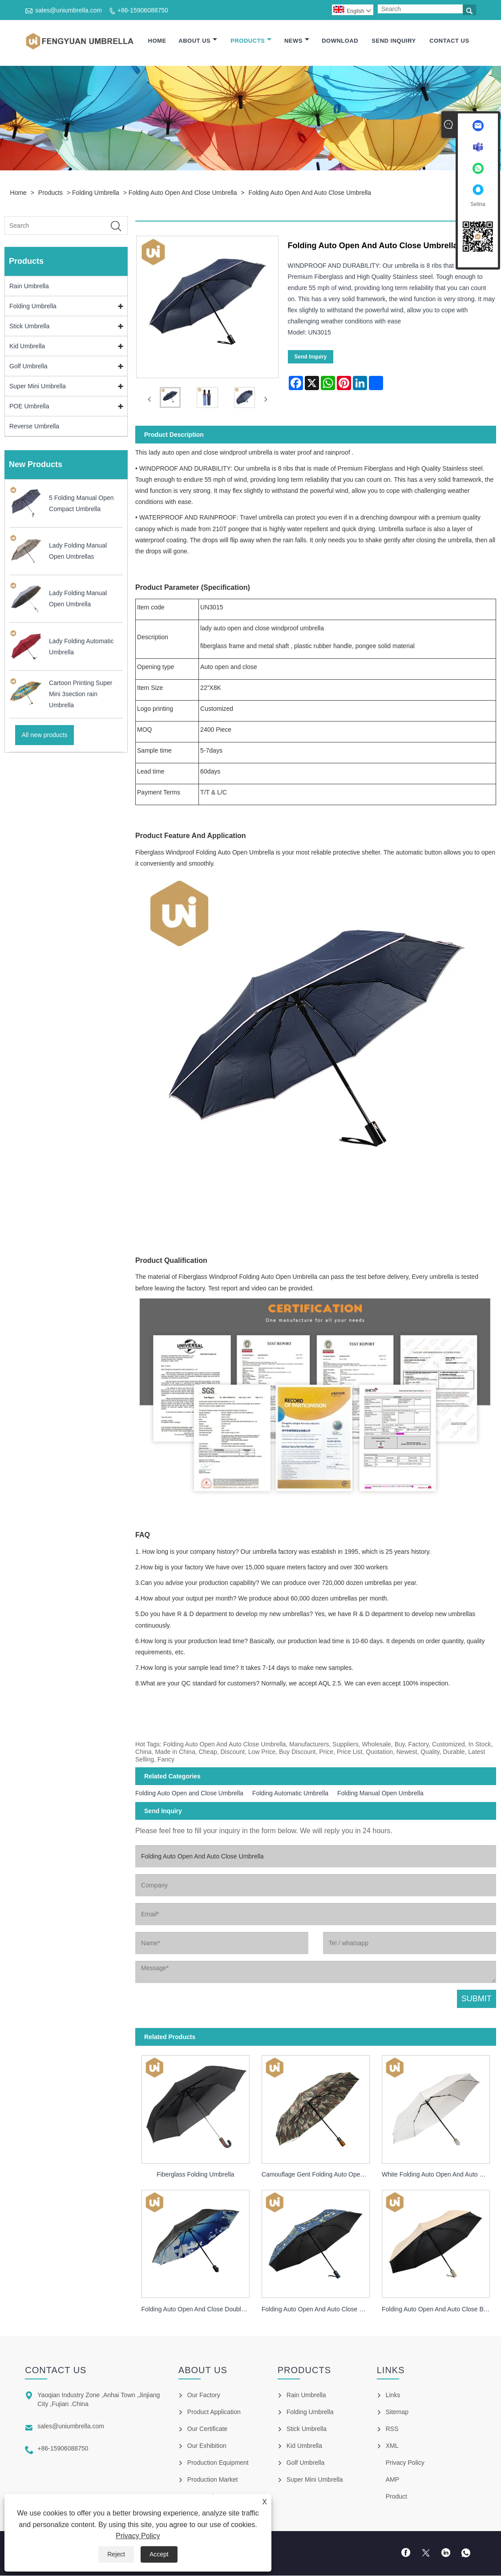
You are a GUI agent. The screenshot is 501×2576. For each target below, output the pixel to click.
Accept (159, 2554)
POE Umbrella (29, 407)
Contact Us (449, 41)
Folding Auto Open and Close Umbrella (183, 193)
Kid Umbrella (27, 347)
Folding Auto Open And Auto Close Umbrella (309, 193)
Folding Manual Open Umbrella (380, 1794)
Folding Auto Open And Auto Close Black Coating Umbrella (439, 2309)
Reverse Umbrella (34, 427)
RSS (392, 2429)
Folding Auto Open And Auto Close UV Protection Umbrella (319, 2309)
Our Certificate (207, 2429)
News (296, 41)
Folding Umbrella (95, 193)
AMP (392, 2479)
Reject (116, 2554)
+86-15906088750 (142, 10)
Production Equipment (218, 2463)
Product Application (214, 2412)
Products (250, 41)
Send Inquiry (394, 41)
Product (396, 2496)
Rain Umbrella (29, 286)
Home (157, 41)
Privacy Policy (138, 2536)
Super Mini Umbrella (37, 387)
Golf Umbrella (28, 367)
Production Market (212, 2479)
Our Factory (203, 2395)
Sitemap (397, 2412)
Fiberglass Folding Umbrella (195, 2174)
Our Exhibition (206, 2446)
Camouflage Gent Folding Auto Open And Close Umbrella (319, 2174)
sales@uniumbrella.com (68, 10)
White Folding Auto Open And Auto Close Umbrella (439, 2174)
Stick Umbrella (29, 327)
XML (392, 2446)
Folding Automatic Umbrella (290, 1794)
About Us (197, 41)
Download (340, 41)
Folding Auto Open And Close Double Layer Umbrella (198, 2309)
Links (393, 2395)
